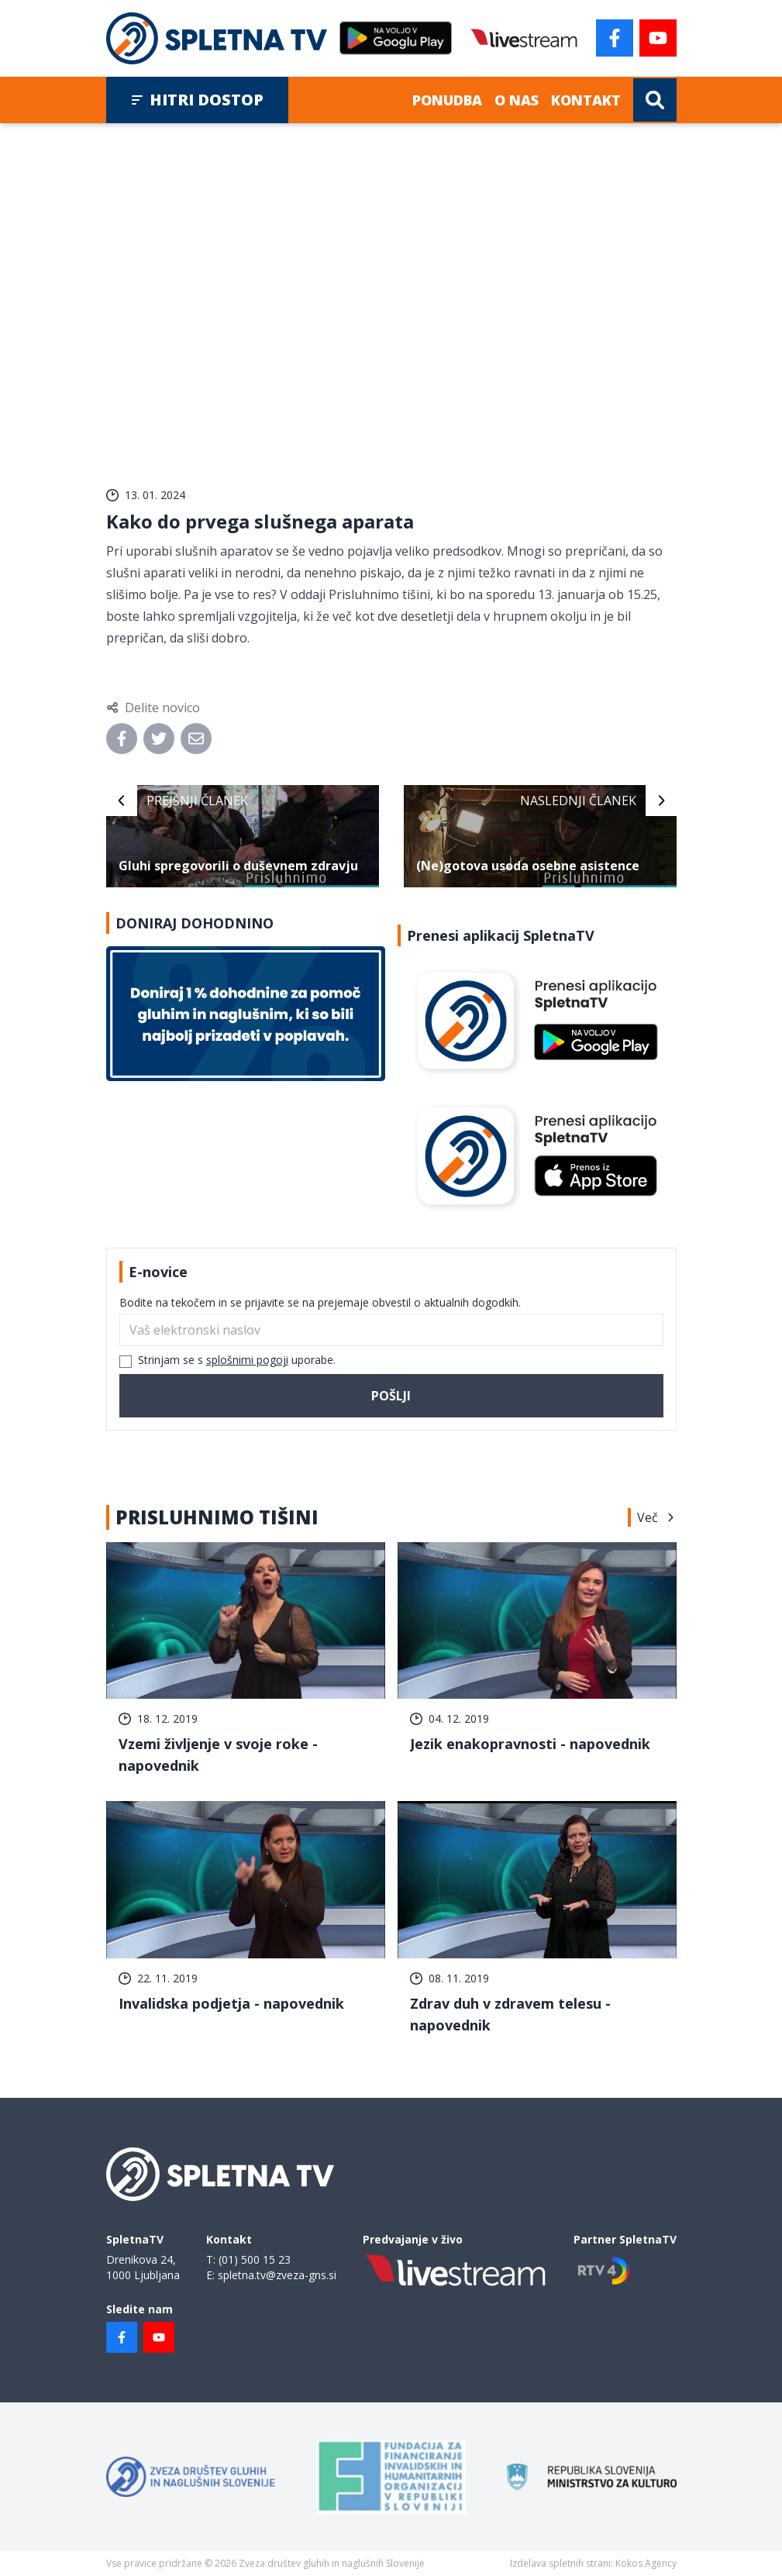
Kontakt (586, 100)
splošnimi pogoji (247, 1359)
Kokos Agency (646, 2563)
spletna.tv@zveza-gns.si (277, 2275)
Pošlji (391, 1395)
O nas (516, 100)
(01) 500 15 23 (255, 2259)
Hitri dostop (197, 99)
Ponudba (447, 100)
